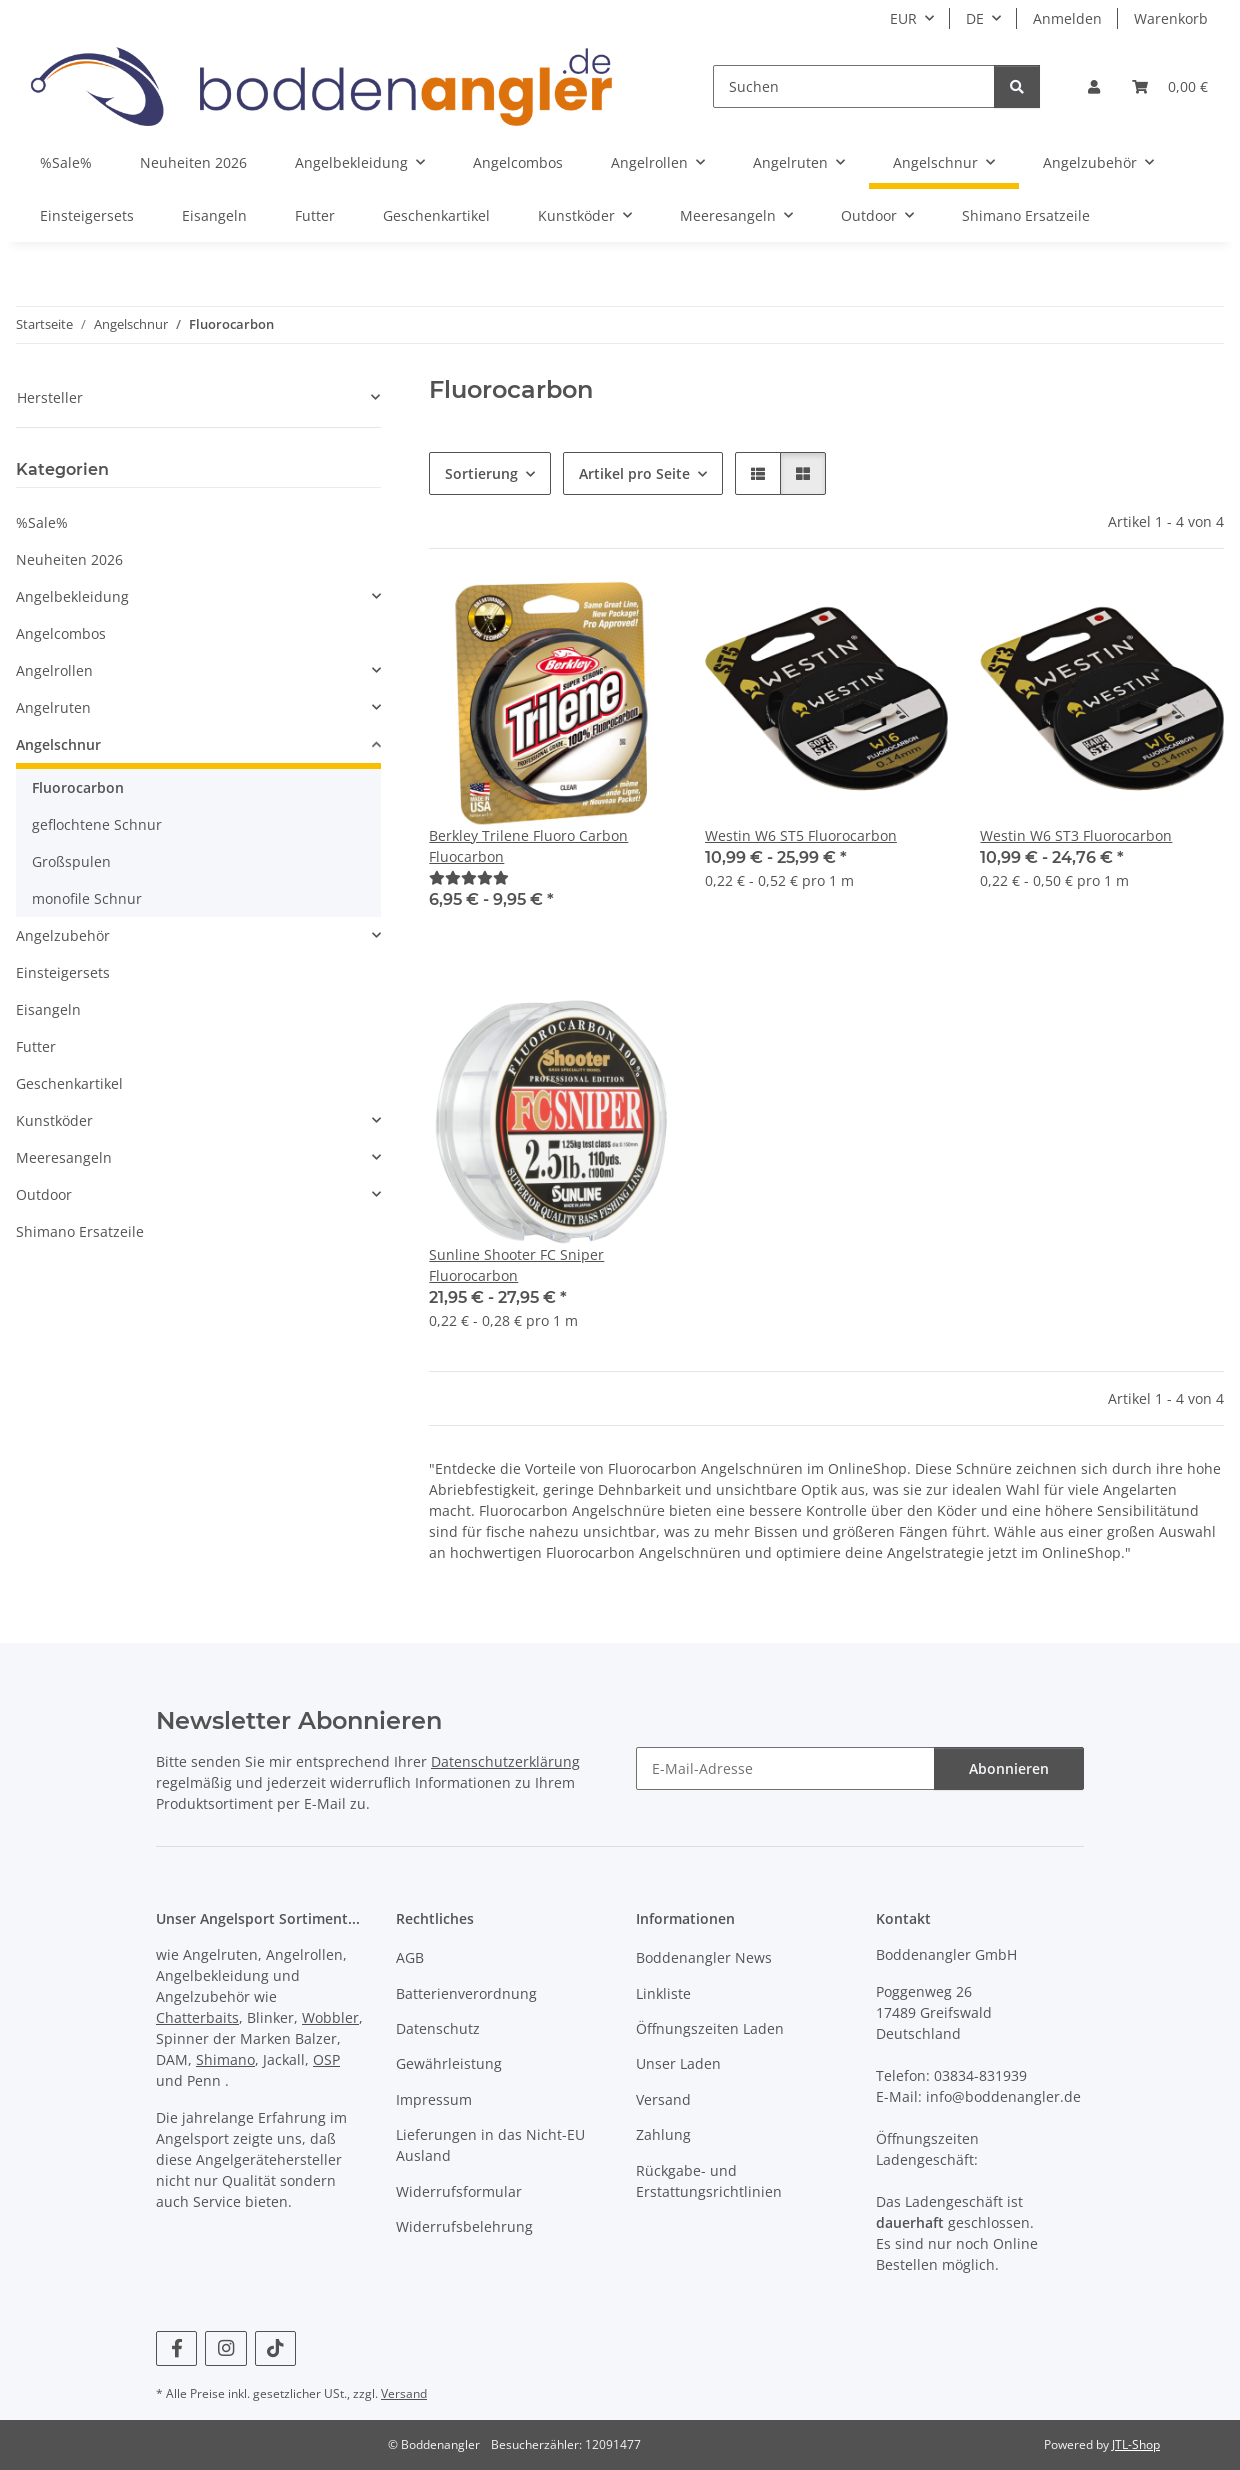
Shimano (225, 2059)
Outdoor (44, 1194)
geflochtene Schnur (97, 824)
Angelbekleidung (72, 596)
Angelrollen (54, 670)
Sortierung (481, 473)
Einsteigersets (63, 972)
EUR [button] (903, 18)
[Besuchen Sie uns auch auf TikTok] (275, 2348)
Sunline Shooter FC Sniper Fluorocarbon (516, 1265)
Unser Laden (678, 2063)
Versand (663, 2099)
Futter (36, 1046)
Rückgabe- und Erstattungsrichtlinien (709, 2181)
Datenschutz (438, 2028)
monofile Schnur (87, 898)
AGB (410, 1957)
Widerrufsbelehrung (464, 2226)
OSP (326, 2059)
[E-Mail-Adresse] (785, 1768)
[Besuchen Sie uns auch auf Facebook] (176, 2348)
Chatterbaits (197, 2017)
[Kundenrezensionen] (469, 877)
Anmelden (1067, 18)
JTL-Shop (1136, 2444)
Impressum (434, 2099)
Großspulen (71, 861)
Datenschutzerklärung (505, 1761)
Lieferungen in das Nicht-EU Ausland (490, 2145)
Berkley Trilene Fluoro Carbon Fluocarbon (528, 846)
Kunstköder (54, 1120)
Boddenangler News (704, 1957)
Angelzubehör (63, 935)
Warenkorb (1171, 18)
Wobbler (330, 2017)
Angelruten (53, 707)
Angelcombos (61, 633)
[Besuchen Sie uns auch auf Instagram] (225, 2348)
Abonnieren (1009, 1768)
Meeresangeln (64, 1157)
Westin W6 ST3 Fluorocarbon (1076, 835)
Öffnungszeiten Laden (710, 2028)
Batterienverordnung (466, 1993)
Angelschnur (58, 744)
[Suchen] (854, 86)
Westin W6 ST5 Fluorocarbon (801, 835)
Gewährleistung (449, 2063)
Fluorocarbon (78, 787)
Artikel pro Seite (634, 473)
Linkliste (663, 1993)
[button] (1094, 86)
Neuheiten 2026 (69, 559)
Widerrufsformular (459, 2191)
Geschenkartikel (69, 1083)
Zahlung (663, 2134)
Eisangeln (48, 1009)
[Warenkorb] (1170, 86)
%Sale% (42, 522)
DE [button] (975, 18)
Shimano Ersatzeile (80, 1231)
